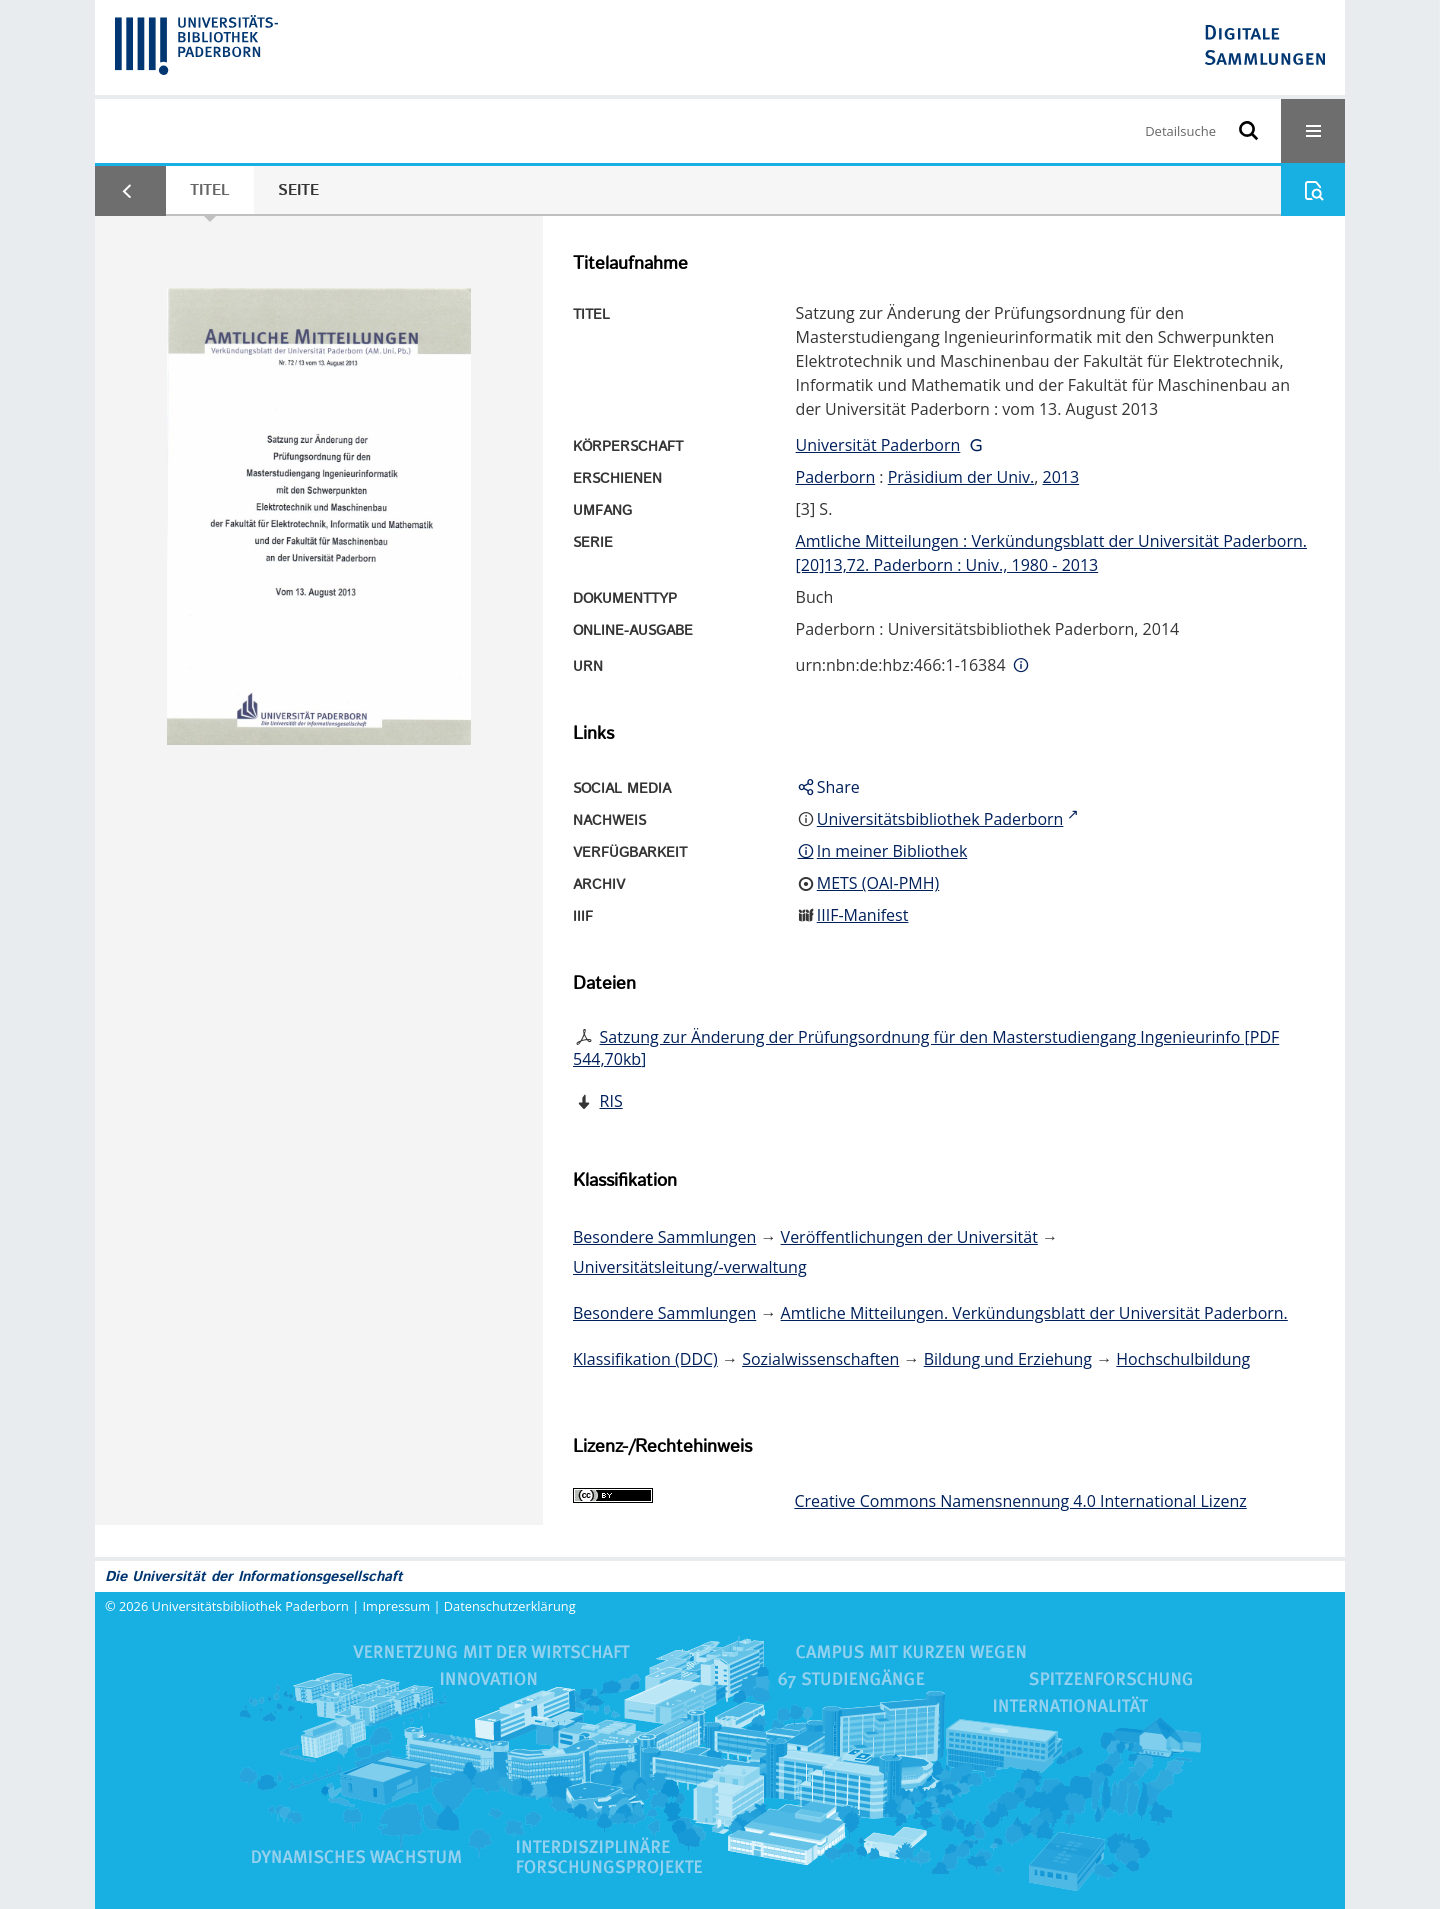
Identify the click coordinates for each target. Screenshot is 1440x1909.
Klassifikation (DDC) (645, 1359)
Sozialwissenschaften (820, 1359)
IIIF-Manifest (863, 915)
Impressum (397, 1606)
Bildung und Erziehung (1008, 1359)
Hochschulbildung (1183, 1359)
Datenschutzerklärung (510, 1606)
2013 (1061, 477)
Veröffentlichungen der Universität (909, 1237)
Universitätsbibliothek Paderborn (250, 1606)
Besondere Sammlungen (664, 1237)
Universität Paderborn (878, 445)
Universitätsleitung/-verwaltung (690, 1267)
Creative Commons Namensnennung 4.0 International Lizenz (1020, 1501)
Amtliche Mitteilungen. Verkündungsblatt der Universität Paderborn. (1034, 1313)
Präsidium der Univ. (961, 477)
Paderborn (836, 477)
